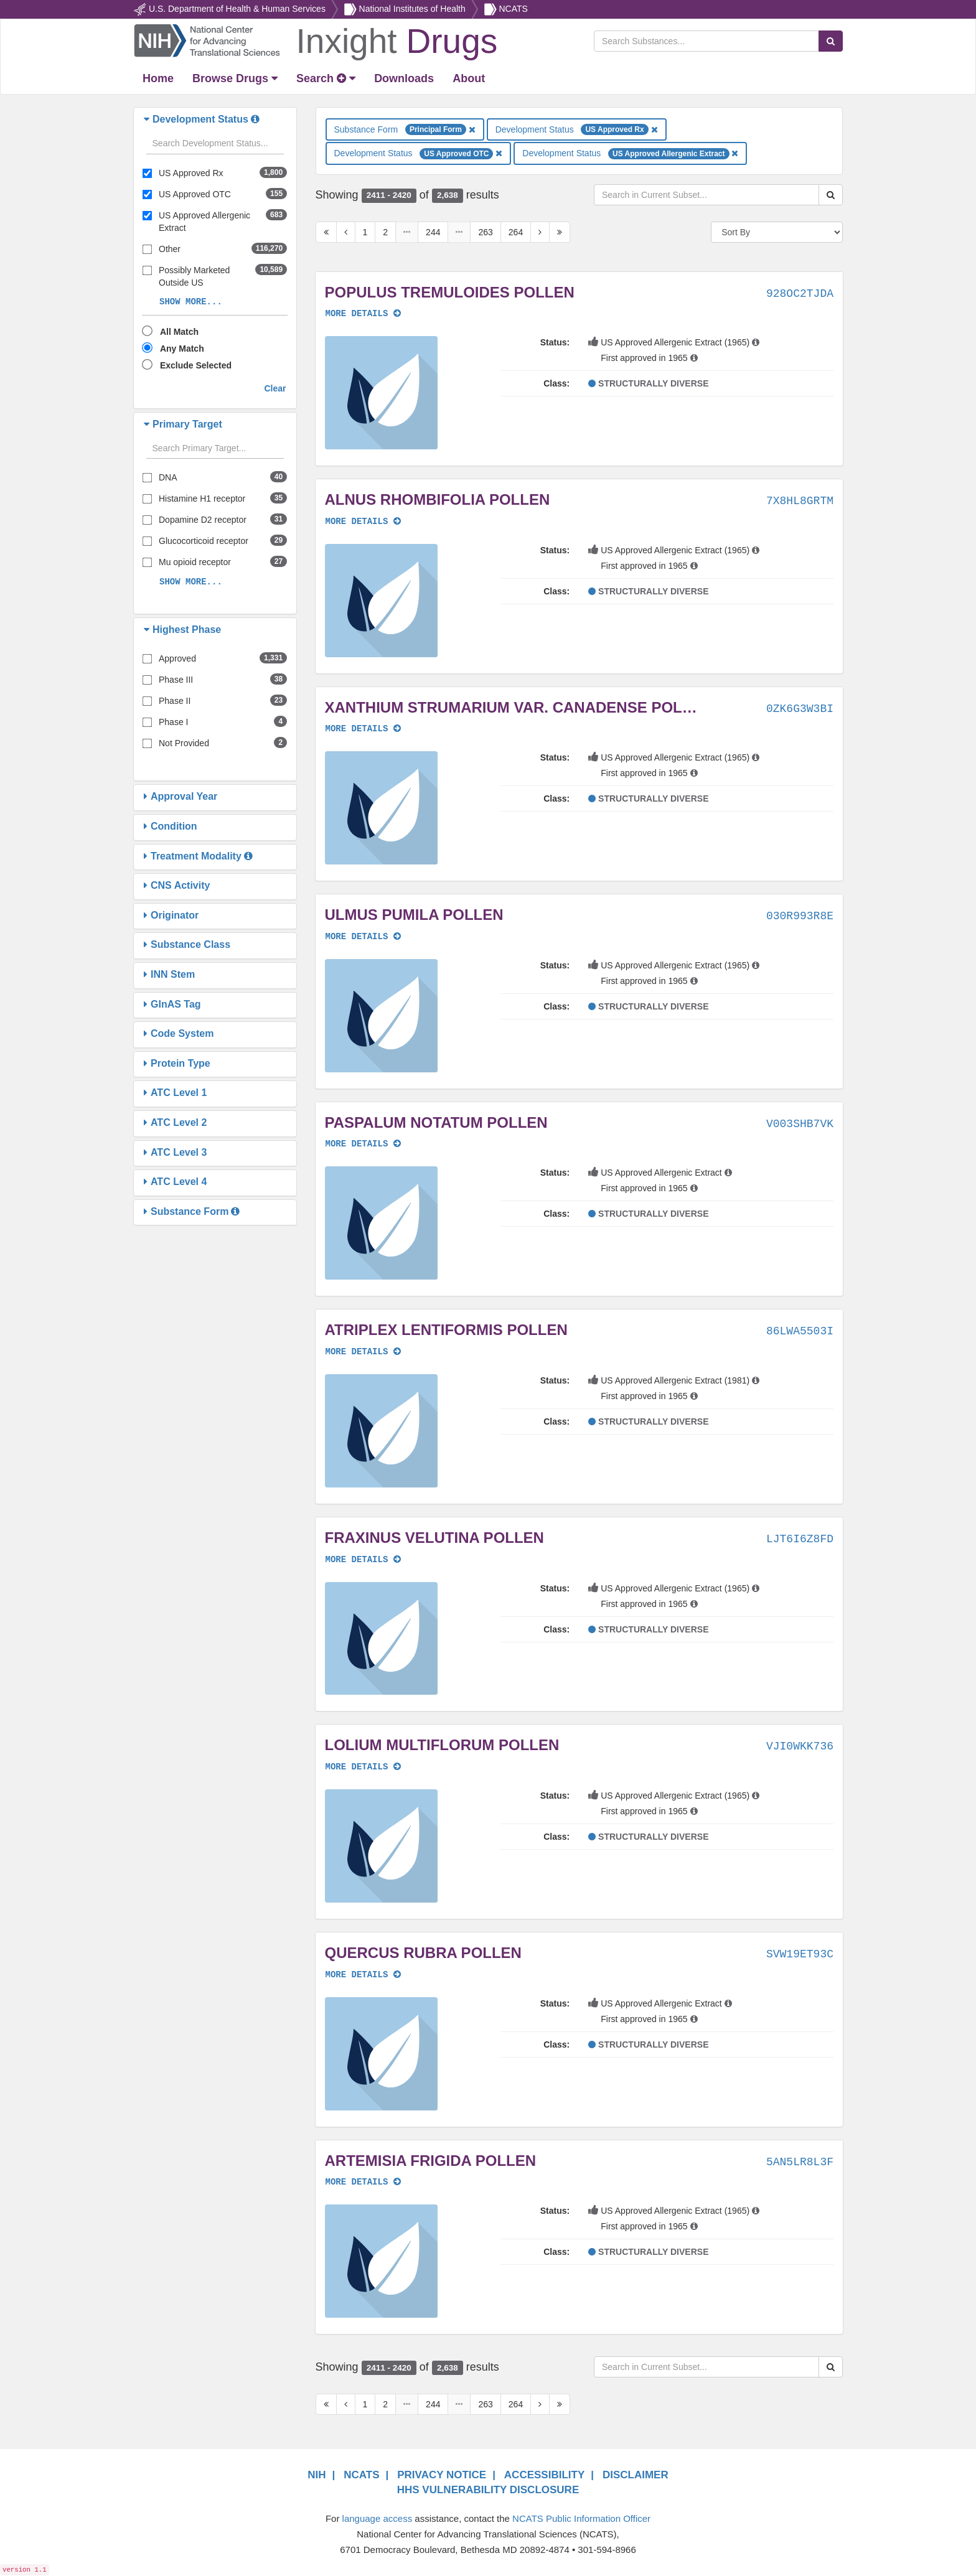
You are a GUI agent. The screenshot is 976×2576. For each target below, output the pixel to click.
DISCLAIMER (636, 2475)
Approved (177, 658)
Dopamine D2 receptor (202, 520)
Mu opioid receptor (195, 562)
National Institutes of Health (412, 9)
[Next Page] (540, 232)
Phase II (174, 701)
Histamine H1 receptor (202, 498)
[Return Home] (315, 40)
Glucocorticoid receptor (203, 541)
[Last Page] (559, 232)
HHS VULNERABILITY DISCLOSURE (488, 2490)
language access (377, 2518)
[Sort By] (777, 232)
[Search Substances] (706, 41)
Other (170, 249)
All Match (179, 332)
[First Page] (326, 232)
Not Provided (184, 743)
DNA (168, 477)
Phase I (173, 722)
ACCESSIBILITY (544, 2475)
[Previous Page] (345, 232)
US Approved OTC (195, 194)
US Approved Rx (191, 173)
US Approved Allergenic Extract (204, 221)
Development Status (576, 129)
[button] (148, 119)
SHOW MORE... (190, 302)
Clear (275, 388)
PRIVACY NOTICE (441, 2475)
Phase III (176, 680)
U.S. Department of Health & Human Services (237, 9)
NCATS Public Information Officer (581, 2518)
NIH (316, 2475)
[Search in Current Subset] (706, 194)
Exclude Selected (196, 365)
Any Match (182, 349)
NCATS (513, 9)
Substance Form (405, 129)
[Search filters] (215, 143)
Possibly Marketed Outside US (194, 276)
